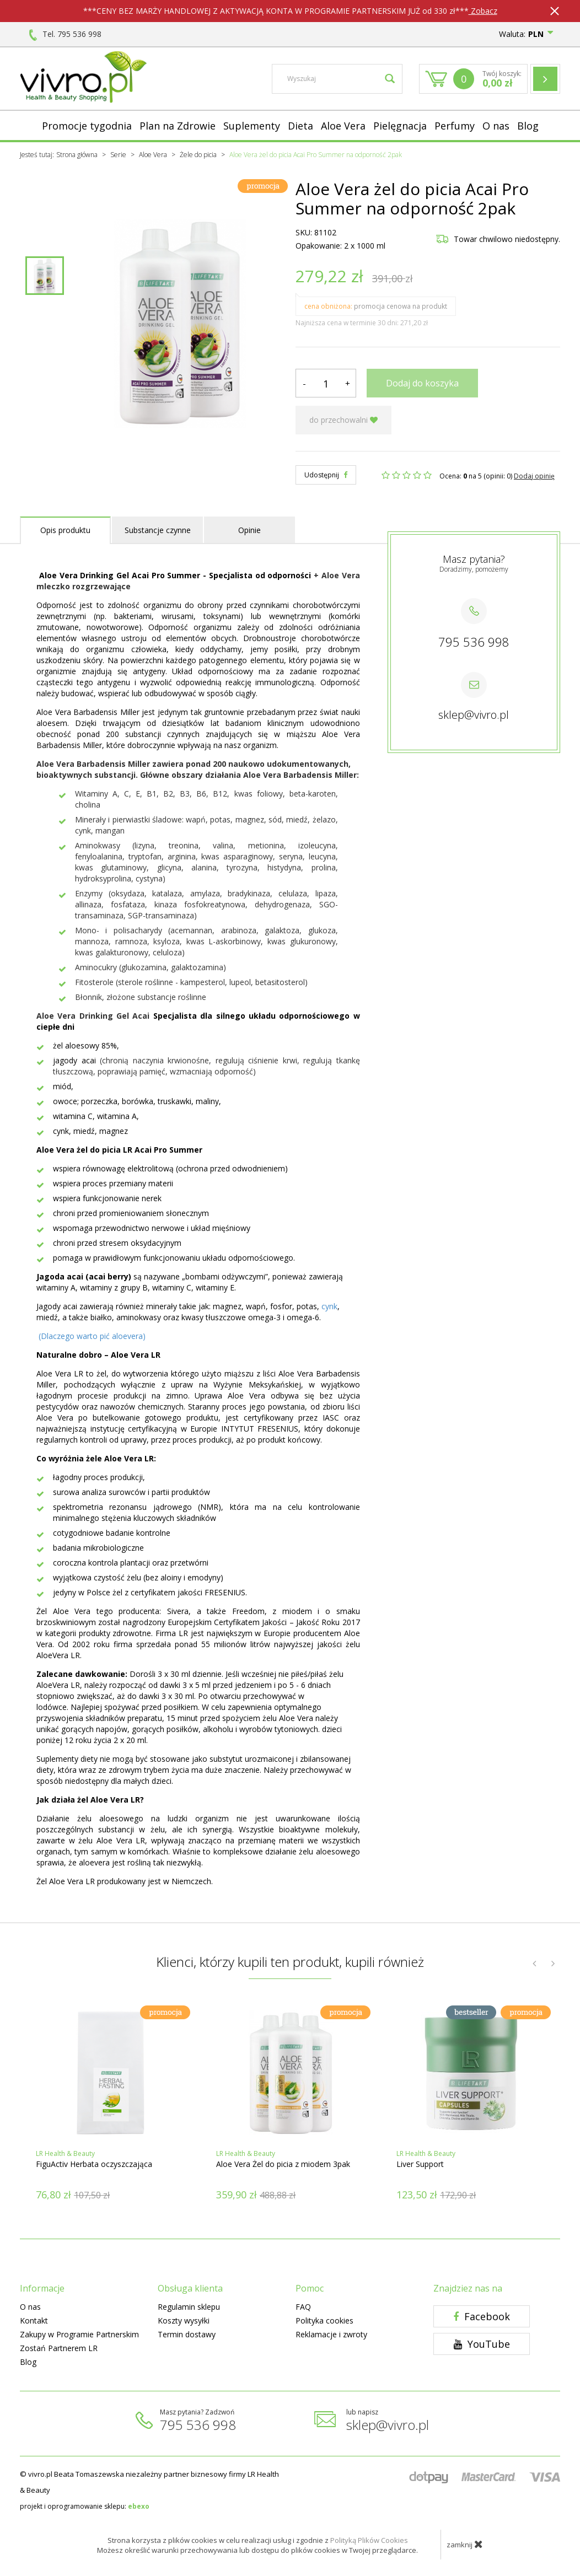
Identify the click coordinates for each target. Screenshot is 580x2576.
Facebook (481, 2316)
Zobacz (483, 11)
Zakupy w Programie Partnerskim (79, 2334)
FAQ (303, 2306)
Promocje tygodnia (87, 125)
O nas (495, 125)
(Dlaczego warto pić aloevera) (92, 1336)
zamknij (465, 2544)
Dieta (300, 125)
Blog (528, 125)
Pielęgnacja (400, 125)
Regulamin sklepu (189, 2306)
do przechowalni (343, 420)
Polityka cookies (324, 2320)
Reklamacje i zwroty (331, 2334)
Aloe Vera (343, 125)
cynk (329, 1306)
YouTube (482, 2344)
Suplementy (251, 125)
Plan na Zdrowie (177, 125)
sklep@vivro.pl (473, 715)
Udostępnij (325, 475)
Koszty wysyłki (184, 2320)
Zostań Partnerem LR (59, 2348)
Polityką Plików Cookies (369, 2540)
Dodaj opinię (534, 476)
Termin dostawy (187, 2334)
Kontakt (34, 2320)
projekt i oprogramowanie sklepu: (84, 2506)
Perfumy (454, 125)
